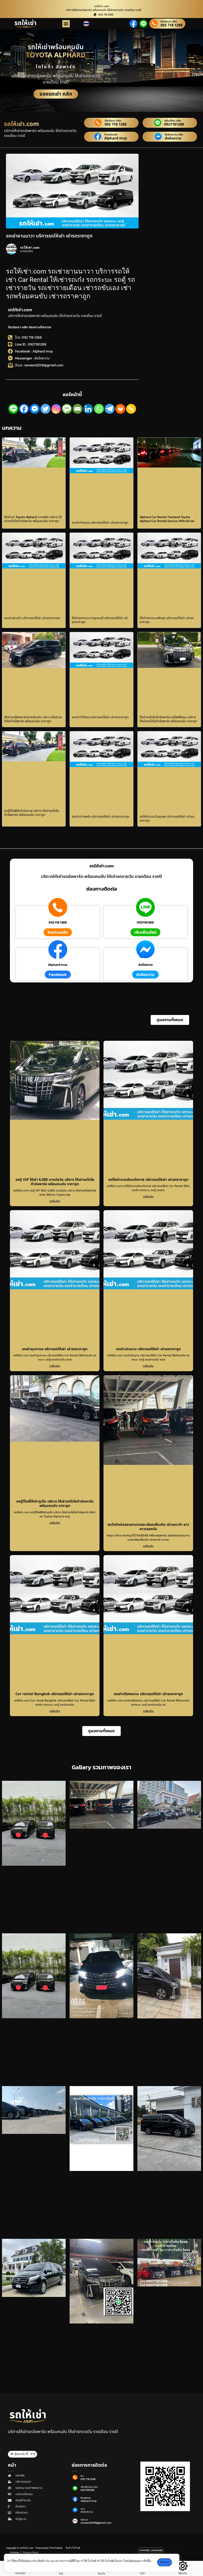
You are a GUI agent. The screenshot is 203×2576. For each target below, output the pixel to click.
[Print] (120, 409)
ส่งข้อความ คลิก (174, 134)
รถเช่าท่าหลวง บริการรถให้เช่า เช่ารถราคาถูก (100, 522)
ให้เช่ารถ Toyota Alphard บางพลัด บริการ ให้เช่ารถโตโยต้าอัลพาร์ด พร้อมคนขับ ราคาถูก (33, 519)
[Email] (77, 409)
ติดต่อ (101, 2573)
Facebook (110, 134)
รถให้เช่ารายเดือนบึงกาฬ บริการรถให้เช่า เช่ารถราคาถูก (148, 1179)
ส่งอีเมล (84, 2519)
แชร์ (142, 2573)
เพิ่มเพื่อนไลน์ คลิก (89, 2487)
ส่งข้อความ (173, 138)
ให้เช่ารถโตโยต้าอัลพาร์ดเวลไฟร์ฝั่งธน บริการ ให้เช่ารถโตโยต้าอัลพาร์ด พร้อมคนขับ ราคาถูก (168, 719)
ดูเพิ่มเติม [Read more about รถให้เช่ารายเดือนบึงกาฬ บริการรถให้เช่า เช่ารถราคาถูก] (148, 1196)
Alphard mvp (115, 138)
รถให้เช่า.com (20, 309)
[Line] (13, 409)
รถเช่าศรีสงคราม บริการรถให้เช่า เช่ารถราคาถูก (148, 1694)
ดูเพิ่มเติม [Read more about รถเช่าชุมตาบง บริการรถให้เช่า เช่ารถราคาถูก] (54, 1366)
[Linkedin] (88, 409)
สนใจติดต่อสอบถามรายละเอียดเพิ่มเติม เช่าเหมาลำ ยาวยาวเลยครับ (148, 1527)
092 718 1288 (171, 25)
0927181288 (174, 124)
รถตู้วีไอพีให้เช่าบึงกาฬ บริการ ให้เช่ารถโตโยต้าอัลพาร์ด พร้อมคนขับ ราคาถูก (31, 812)
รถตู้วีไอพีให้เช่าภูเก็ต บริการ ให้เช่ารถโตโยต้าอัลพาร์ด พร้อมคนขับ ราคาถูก (54, 1504)
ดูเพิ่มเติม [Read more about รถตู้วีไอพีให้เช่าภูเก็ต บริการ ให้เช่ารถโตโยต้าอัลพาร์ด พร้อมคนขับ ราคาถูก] (54, 1523)
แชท (82, 2509)
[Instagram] (56, 409)
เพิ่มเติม (182, 2573)
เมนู (61, 2573)
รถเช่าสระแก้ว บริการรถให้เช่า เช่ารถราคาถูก (32, 617)
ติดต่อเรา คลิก (169, 21)
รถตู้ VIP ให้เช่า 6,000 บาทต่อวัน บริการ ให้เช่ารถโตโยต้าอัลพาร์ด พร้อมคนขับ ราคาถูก (54, 1182)
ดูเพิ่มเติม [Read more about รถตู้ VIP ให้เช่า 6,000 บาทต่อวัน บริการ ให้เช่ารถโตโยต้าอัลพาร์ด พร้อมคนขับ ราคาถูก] (54, 1201)
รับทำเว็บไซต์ (72, 2547)
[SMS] (67, 409)
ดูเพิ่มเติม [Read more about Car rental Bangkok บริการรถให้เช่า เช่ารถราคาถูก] (54, 1711)
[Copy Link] (131, 409)
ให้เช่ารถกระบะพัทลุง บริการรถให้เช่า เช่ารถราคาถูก (167, 619)
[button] (66, 24)
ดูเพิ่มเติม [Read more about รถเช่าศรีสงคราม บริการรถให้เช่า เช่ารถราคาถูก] (148, 1711)
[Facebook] (24, 409)
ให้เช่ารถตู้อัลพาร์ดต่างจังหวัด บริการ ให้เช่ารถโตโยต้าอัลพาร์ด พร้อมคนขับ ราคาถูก (33, 719)
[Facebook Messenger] (35, 409)
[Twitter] (45, 409)
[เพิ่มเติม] (183, 2566)
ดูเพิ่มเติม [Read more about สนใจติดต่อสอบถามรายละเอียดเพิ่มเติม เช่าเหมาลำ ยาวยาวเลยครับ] (148, 1546)
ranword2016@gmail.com (95, 2522)
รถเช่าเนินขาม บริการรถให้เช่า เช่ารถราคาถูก (148, 1349)
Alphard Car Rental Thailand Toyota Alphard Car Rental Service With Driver (167, 519)
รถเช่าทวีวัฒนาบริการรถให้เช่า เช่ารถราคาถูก (100, 717)
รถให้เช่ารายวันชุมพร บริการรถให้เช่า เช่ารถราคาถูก (167, 818)
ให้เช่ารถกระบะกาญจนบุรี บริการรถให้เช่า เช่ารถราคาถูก (100, 619)
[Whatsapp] (99, 409)
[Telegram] (110, 409)
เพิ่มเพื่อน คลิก (172, 121)
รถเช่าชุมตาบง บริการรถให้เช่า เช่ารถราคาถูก (54, 1349)
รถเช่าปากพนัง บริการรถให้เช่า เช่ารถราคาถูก (100, 816)
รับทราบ (164, 2562)
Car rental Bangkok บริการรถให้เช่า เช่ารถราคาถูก (54, 1694)
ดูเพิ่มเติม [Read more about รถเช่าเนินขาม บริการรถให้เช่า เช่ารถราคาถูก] (148, 1366)
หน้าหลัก (20, 2573)
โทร (82, 2476)
